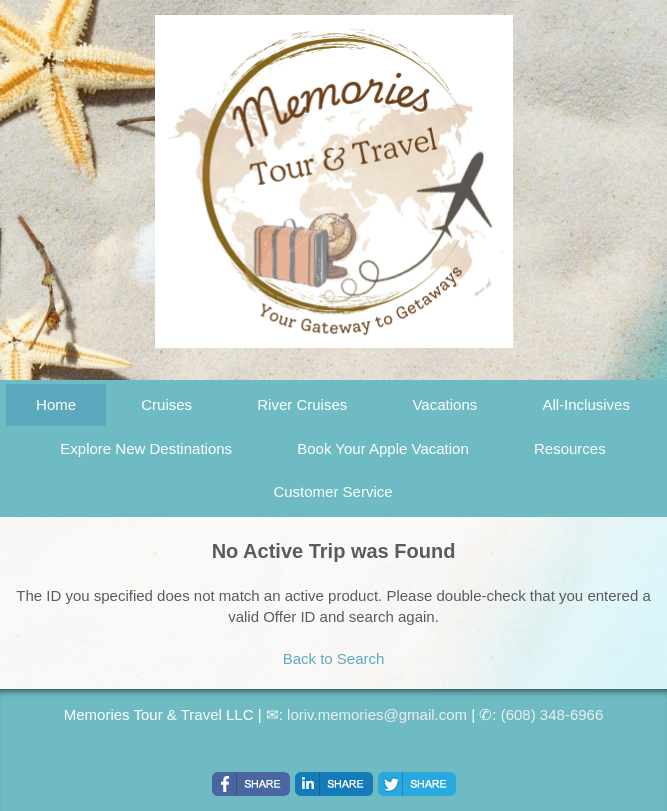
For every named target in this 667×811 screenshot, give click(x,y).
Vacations (444, 404)
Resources (570, 448)
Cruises (166, 404)
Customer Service (332, 491)
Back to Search (334, 658)
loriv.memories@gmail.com (377, 714)
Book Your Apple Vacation (383, 448)
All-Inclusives (586, 404)
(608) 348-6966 (552, 714)
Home (56, 404)
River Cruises (302, 404)
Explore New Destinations (146, 448)
